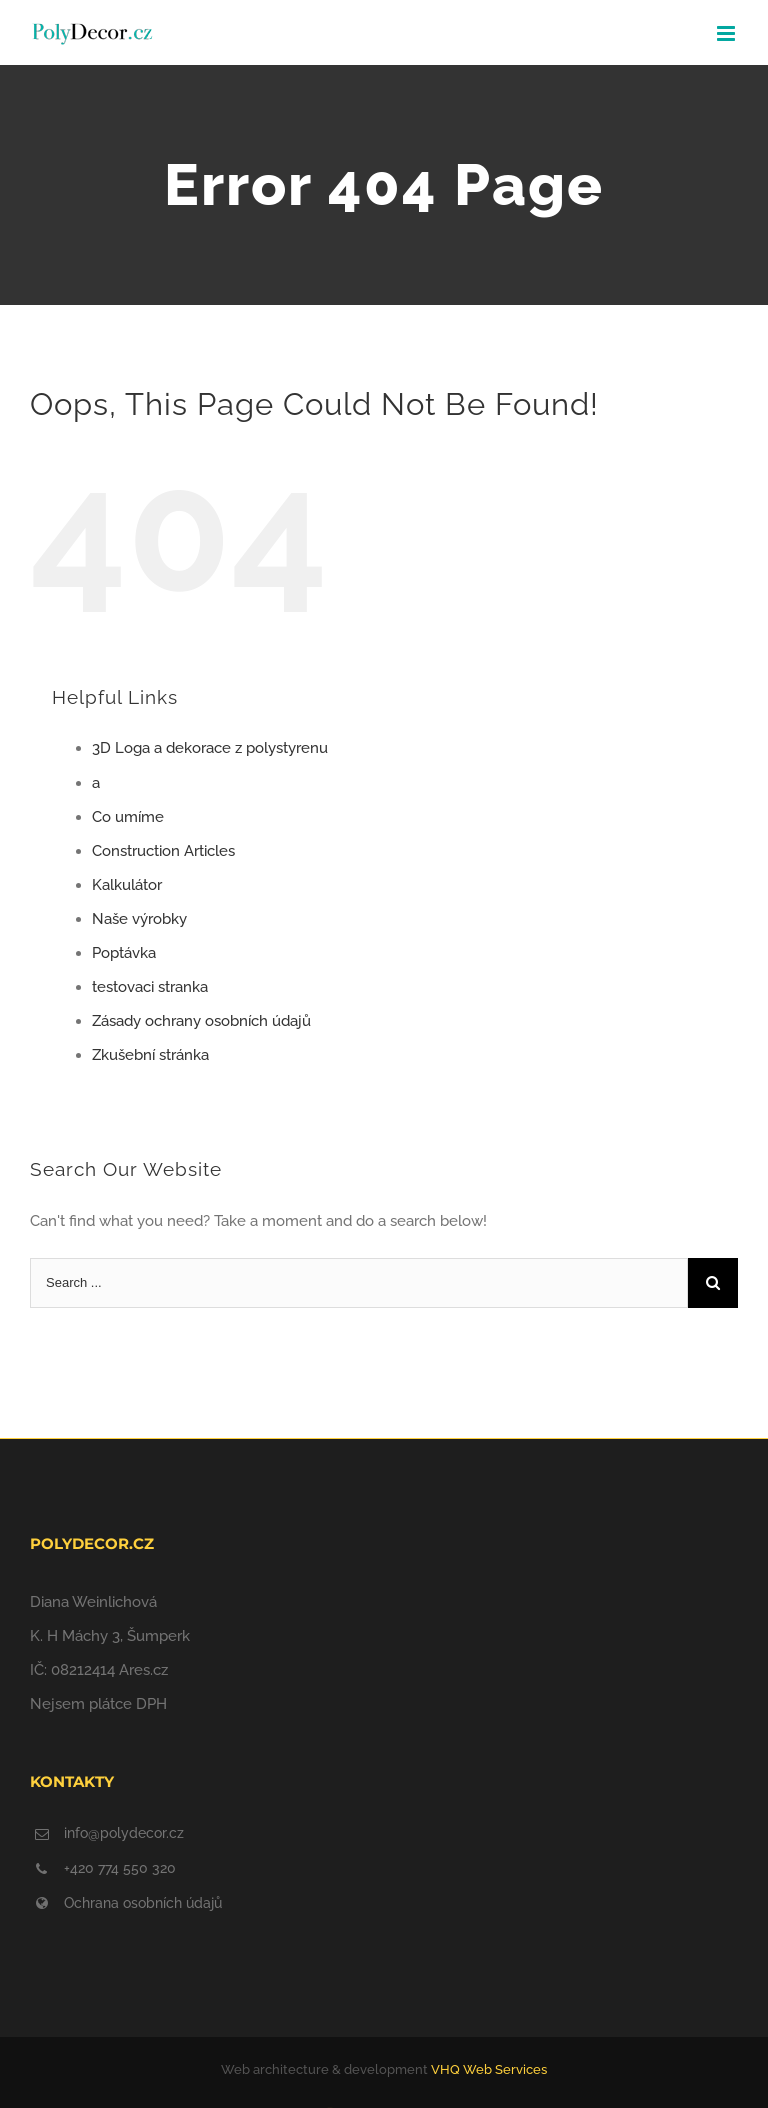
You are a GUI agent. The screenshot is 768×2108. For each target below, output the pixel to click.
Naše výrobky (139, 919)
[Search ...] (359, 1283)
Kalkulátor (127, 885)
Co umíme (128, 817)
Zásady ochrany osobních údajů (201, 1021)
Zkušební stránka (150, 1055)
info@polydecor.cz (124, 1833)
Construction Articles (163, 851)
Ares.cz (143, 1670)
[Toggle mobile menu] (727, 33)
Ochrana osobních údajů (143, 1903)
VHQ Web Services (489, 2069)
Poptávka (124, 953)
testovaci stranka (150, 987)
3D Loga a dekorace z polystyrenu (210, 748)
